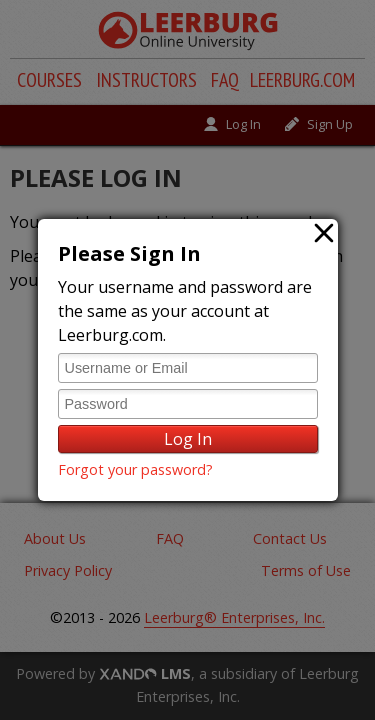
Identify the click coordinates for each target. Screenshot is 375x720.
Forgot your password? (135, 469)
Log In (188, 439)
